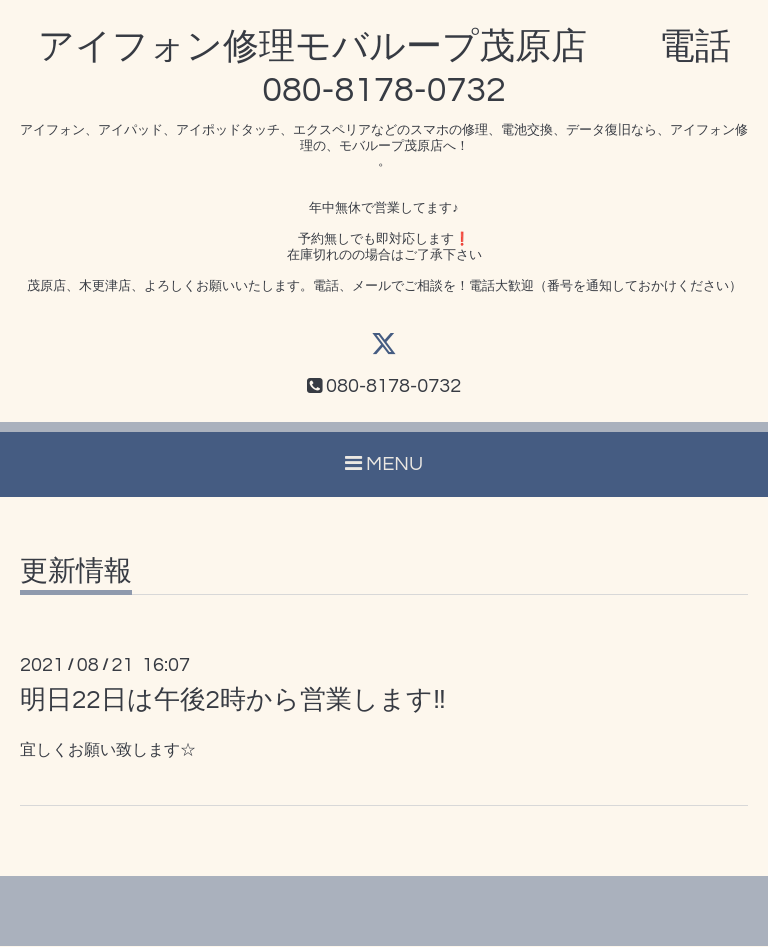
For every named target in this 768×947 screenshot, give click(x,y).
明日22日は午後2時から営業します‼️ (233, 701)
